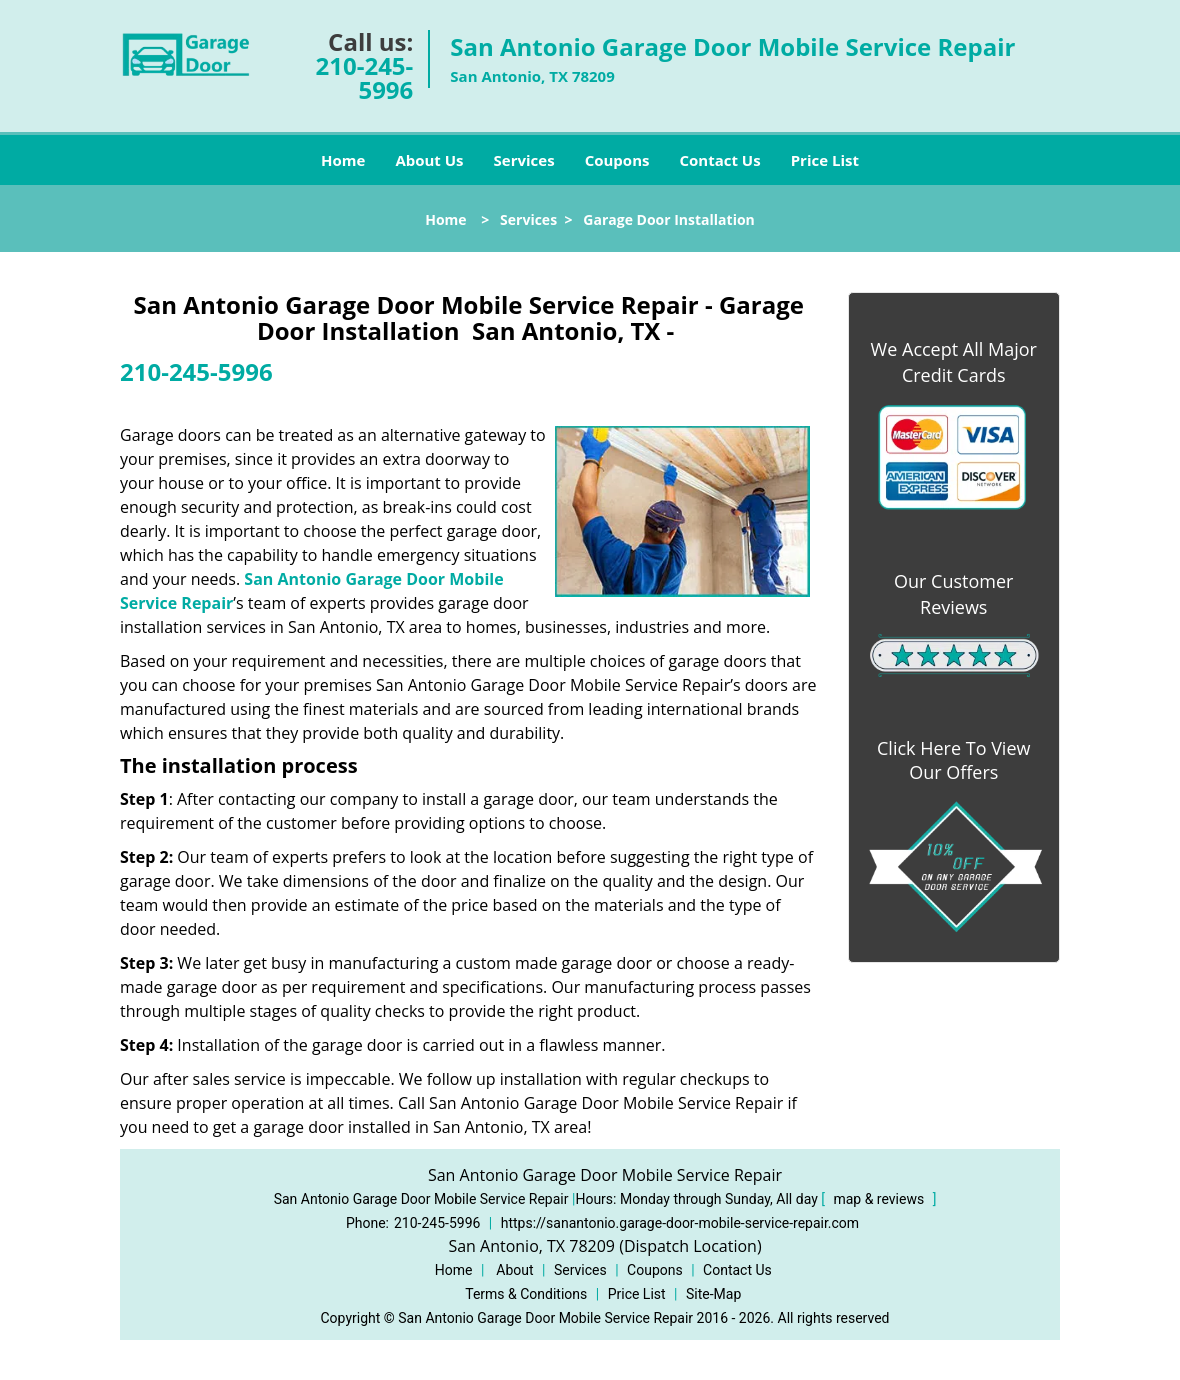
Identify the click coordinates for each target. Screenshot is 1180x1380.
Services (524, 160)
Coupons (617, 160)
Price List (825, 160)
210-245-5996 (365, 77)
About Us (429, 160)
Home (343, 160)
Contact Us (719, 160)
